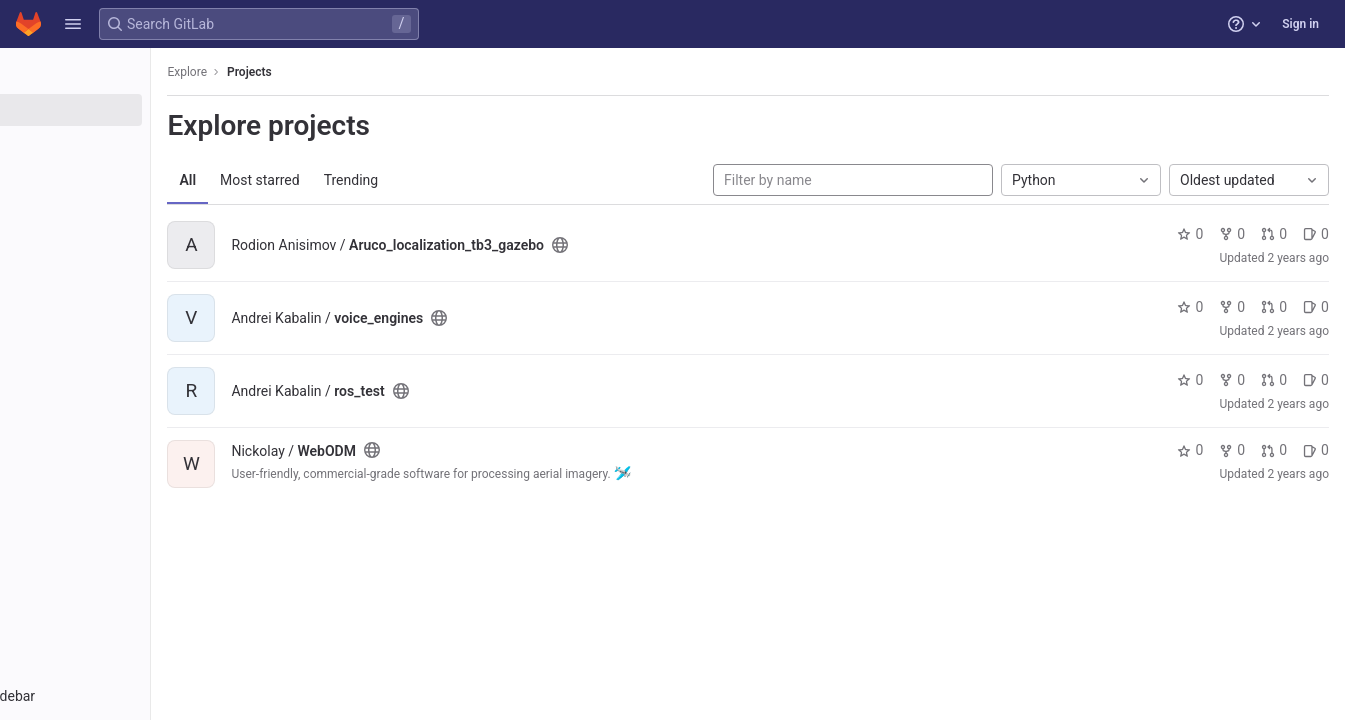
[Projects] (127, 110)
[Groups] (127, 143)
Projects (354, 72)
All (292, 180)
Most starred (365, 180)
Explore (292, 72)
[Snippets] (127, 209)
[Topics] (127, 176)
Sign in (1300, 24)
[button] (73, 24)
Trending (455, 180)
